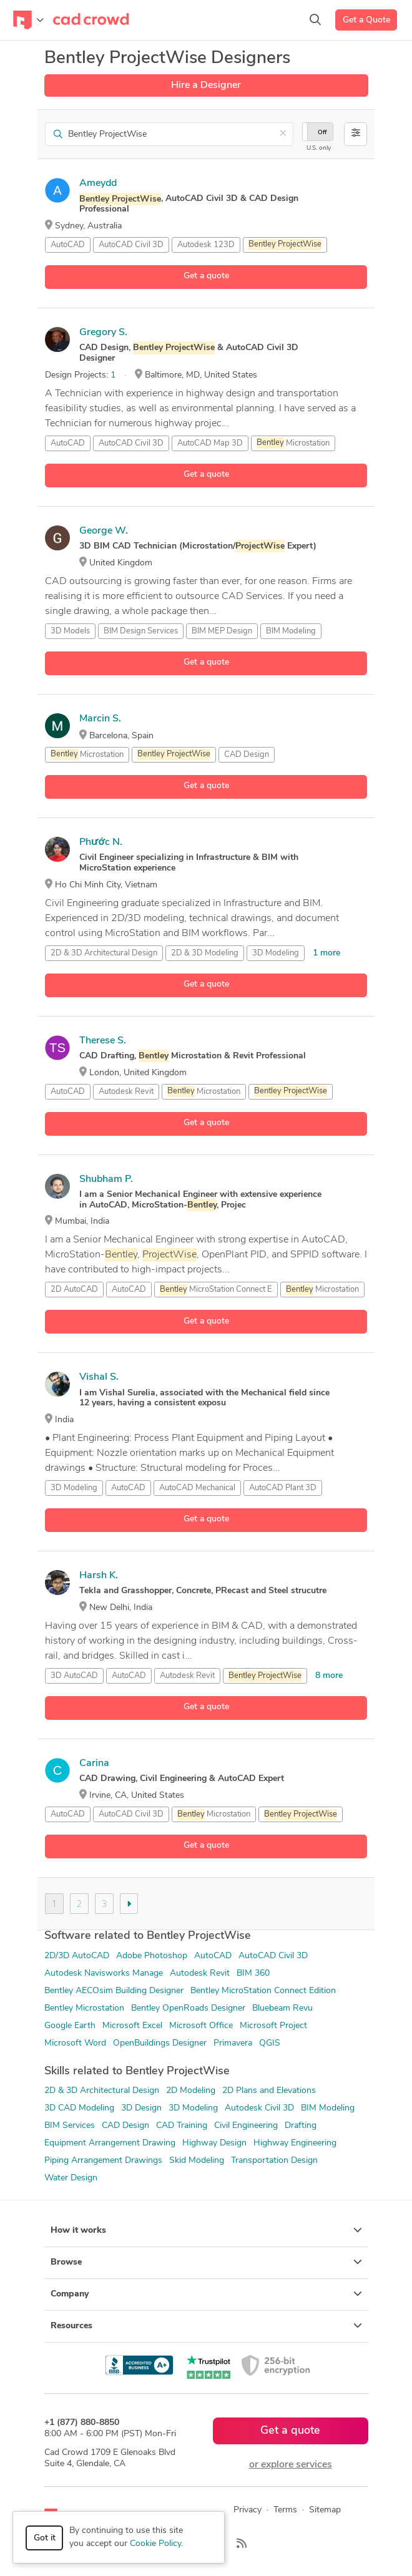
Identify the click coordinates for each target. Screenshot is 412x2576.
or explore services (290, 2465)
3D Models (70, 631)
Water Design (70, 2178)
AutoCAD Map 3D (210, 443)
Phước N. (100, 842)
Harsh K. (98, 1576)
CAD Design (246, 755)
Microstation (293, 443)
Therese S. (102, 1041)
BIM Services (69, 2125)
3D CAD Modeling (79, 2108)
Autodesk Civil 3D (259, 2108)
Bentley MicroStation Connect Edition (263, 1991)
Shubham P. (106, 1179)
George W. (103, 531)
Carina (94, 1764)
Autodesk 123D (206, 245)
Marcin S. (100, 719)
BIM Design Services (141, 631)
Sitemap (325, 2510)
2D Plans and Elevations (269, 2090)
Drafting (300, 2125)
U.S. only (319, 148)
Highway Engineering (294, 2143)
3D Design (141, 2108)
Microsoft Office (201, 2026)
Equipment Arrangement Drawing (109, 2143)
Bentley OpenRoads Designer (188, 2008)
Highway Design (214, 2143)
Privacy (247, 2510)
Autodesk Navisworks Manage (103, 1973)
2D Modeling (190, 2090)
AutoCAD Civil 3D (131, 245)
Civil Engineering (246, 2125)
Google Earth (70, 2026)
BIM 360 (253, 1973)
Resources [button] (206, 2326)
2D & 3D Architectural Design (101, 2090)
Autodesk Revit (126, 1092)
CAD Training (181, 2125)
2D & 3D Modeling (204, 953)
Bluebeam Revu (282, 2008)
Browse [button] (206, 2262)
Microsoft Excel (132, 2026)
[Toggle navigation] (28, 20)
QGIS (269, 2043)
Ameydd (98, 183)
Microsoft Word (75, 2043)
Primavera (232, 2043)
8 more (329, 1676)
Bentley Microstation (84, 2008)
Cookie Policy (155, 2544)
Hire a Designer (206, 85)
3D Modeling (275, 953)
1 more (326, 953)
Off (322, 132)
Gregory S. (103, 333)
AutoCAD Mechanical (197, 1488)
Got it (45, 2538)
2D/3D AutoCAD (76, 1956)
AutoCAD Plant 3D (282, 1488)
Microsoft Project (273, 2026)
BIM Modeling (291, 631)
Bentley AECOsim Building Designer (114, 1991)
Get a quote (206, 276)
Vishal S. (99, 1377)
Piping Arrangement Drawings (103, 2160)
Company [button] (206, 2294)
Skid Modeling (196, 2160)
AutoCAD (68, 245)
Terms (285, 2510)
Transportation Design (274, 2160)
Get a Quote (366, 20)
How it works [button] (206, 2230)
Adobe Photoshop (151, 1956)
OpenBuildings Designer (160, 2043)
